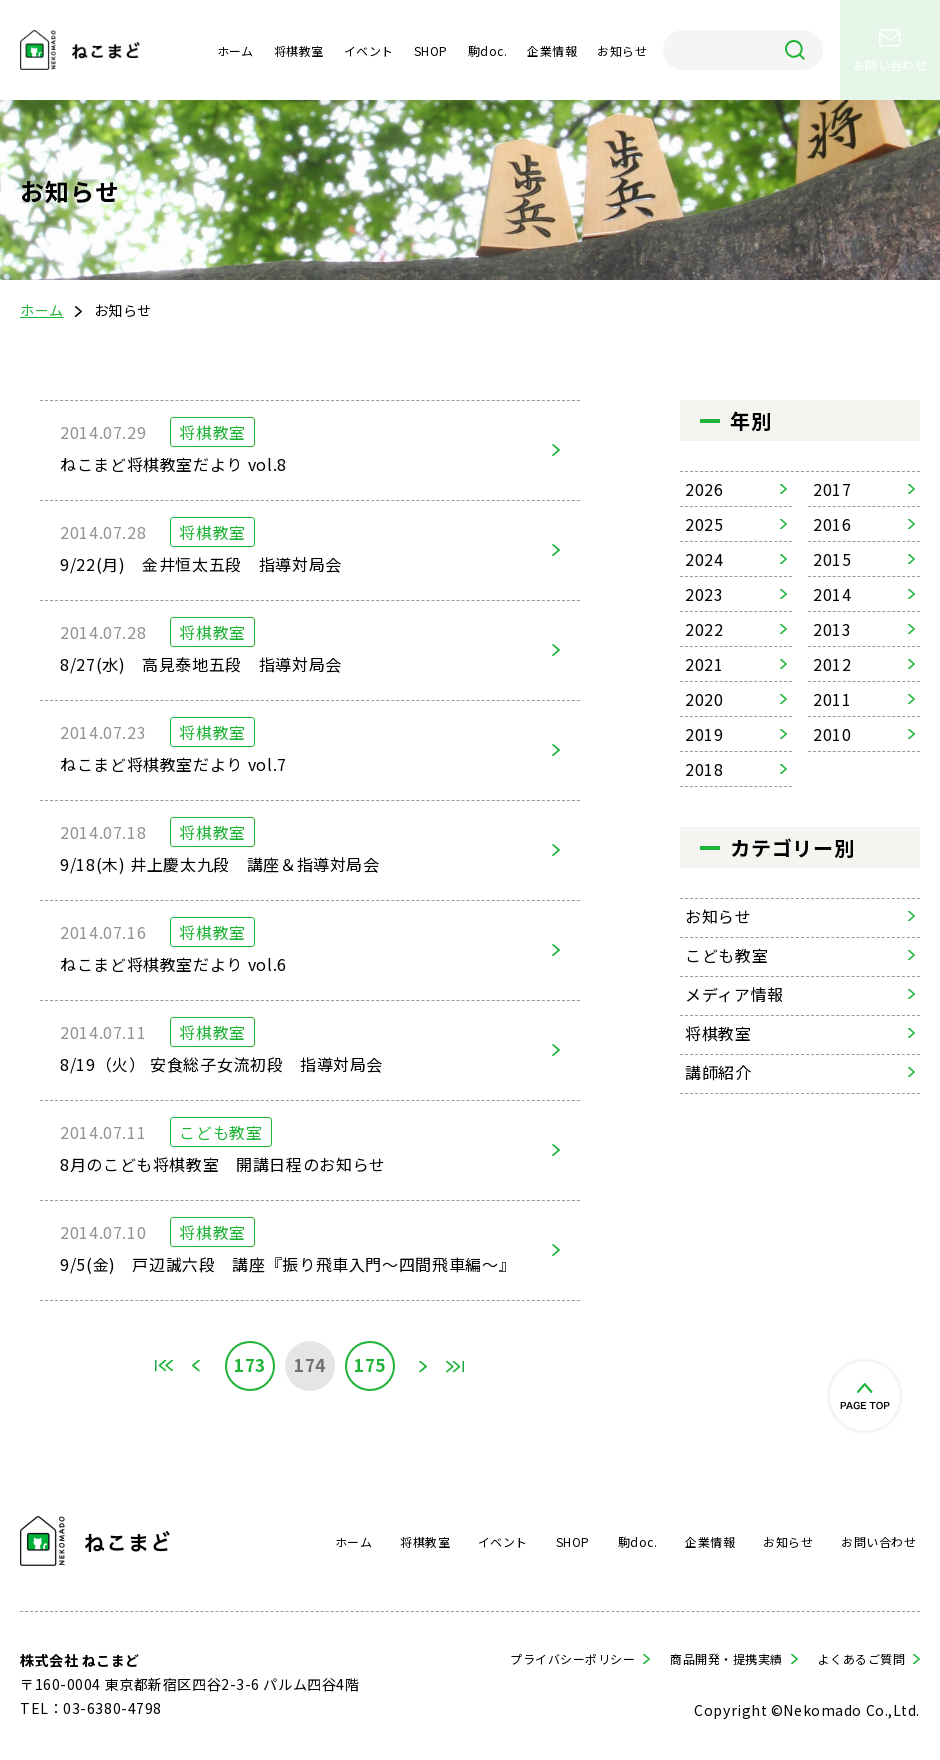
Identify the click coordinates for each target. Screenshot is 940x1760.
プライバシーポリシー (572, 1658)
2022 (704, 629)
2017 (832, 489)
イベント (369, 50)
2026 (704, 489)
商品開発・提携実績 (726, 1658)
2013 (832, 629)
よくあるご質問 (861, 1658)
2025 (704, 524)
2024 (704, 559)
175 (370, 1364)
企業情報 (552, 50)
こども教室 (726, 955)
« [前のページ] (197, 1366)
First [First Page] (165, 1366)
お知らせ (622, 50)
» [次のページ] (423, 1366)
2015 (832, 559)
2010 (832, 734)
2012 (832, 664)
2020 (704, 699)
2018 (704, 769)
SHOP (431, 50)
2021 (704, 664)
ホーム (235, 50)
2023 (704, 594)
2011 (832, 699)
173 (250, 1364)
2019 (704, 734)
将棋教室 (299, 50)
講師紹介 (718, 1072)
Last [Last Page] (455, 1366)
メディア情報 (734, 994)
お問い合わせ (878, 1541)
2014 (832, 594)
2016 (832, 524)
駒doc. (487, 50)
